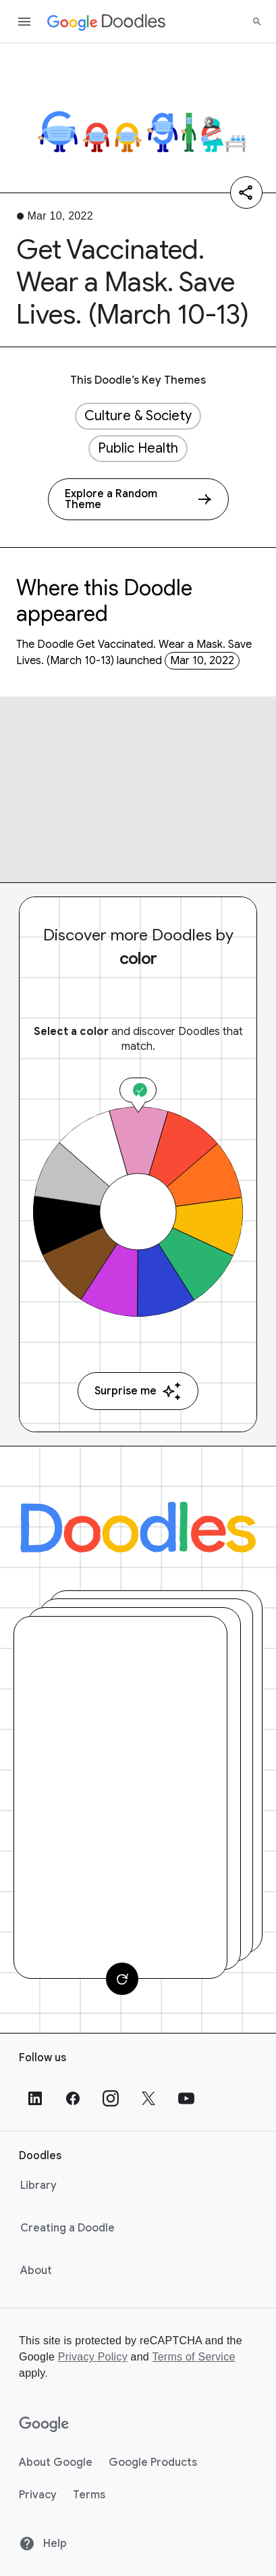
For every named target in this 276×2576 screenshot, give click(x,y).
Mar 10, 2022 (202, 660)
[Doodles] (138, 1527)
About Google (55, 2462)
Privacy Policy (93, 2357)
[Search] (257, 21)
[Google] (44, 2424)
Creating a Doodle (67, 2228)
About (36, 2270)
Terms (89, 2495)
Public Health (138, 448)
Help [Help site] (43, 2543)
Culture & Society (138, 415)
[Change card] (122, 1979)
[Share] (246, 192)
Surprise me (138, 1391)
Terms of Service (193, 2357)
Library (38, 2185)
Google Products (153, 2462)
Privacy (38, 2495)
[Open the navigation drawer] (24, 21)
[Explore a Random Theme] (138, 499)
